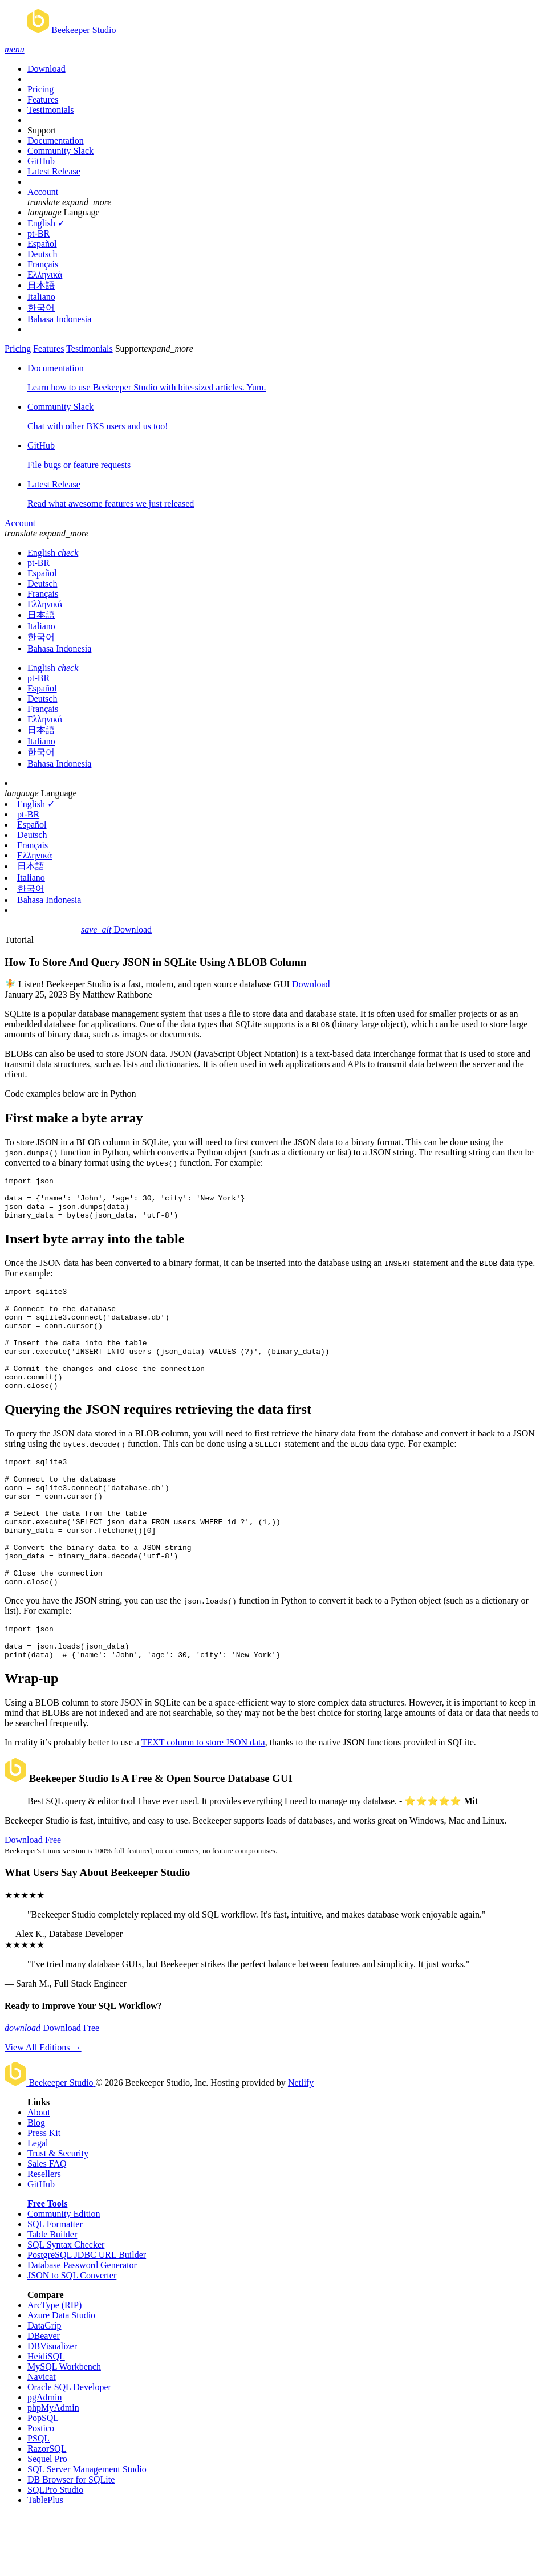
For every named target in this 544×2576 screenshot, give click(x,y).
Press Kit (43, 2194)
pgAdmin (44, 2459)
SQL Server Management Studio (87, 2531)
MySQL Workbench (64, 2428)
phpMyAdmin (53, 2469)
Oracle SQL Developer (69, 2448)
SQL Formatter (55, 2285)
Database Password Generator (82, 2326)
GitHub (41, 161)
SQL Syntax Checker (65, 2306)
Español (42, 244)
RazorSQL (46, 2510)
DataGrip (44, 2387)
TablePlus (45, 2561)
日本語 (41, 285)
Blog (36, 2184)
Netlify (301, 2144)
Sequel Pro (47, 2520)
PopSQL (43, 2479)
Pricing (40, 89)
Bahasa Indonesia (59, 319)
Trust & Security (57, 2215)
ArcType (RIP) (54, 2366)
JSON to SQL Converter (71, 2337)
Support (41, 130)
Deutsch (42, 254)
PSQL (38, 2500)
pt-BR (38, 233)
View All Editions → (43, 2109)
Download (46, 69)
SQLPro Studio (55, 2551)
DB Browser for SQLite (71, 2541)
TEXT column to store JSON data (203, 1804)
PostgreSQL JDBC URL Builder (86, 2316)
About (38, 2174)
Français (42, 264)
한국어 (41, 307)
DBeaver (43, 2397)
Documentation (55, 140)
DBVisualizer (52, 2407)
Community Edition (63, 2275)
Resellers (44, 2235)
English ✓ (46, 223)
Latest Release (53, 171)
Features (42, 99)
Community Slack (60, 151)
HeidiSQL (46, 2418)
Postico (40, 2489)
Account (42, 192)
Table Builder (52, 2296)
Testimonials (50, 110)
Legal (37, 2204)
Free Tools (47, 2265)
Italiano (41, 297)
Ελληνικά (44, 274)
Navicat (41, 2438)
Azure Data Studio (61, 2377)
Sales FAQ (47, 2225)
